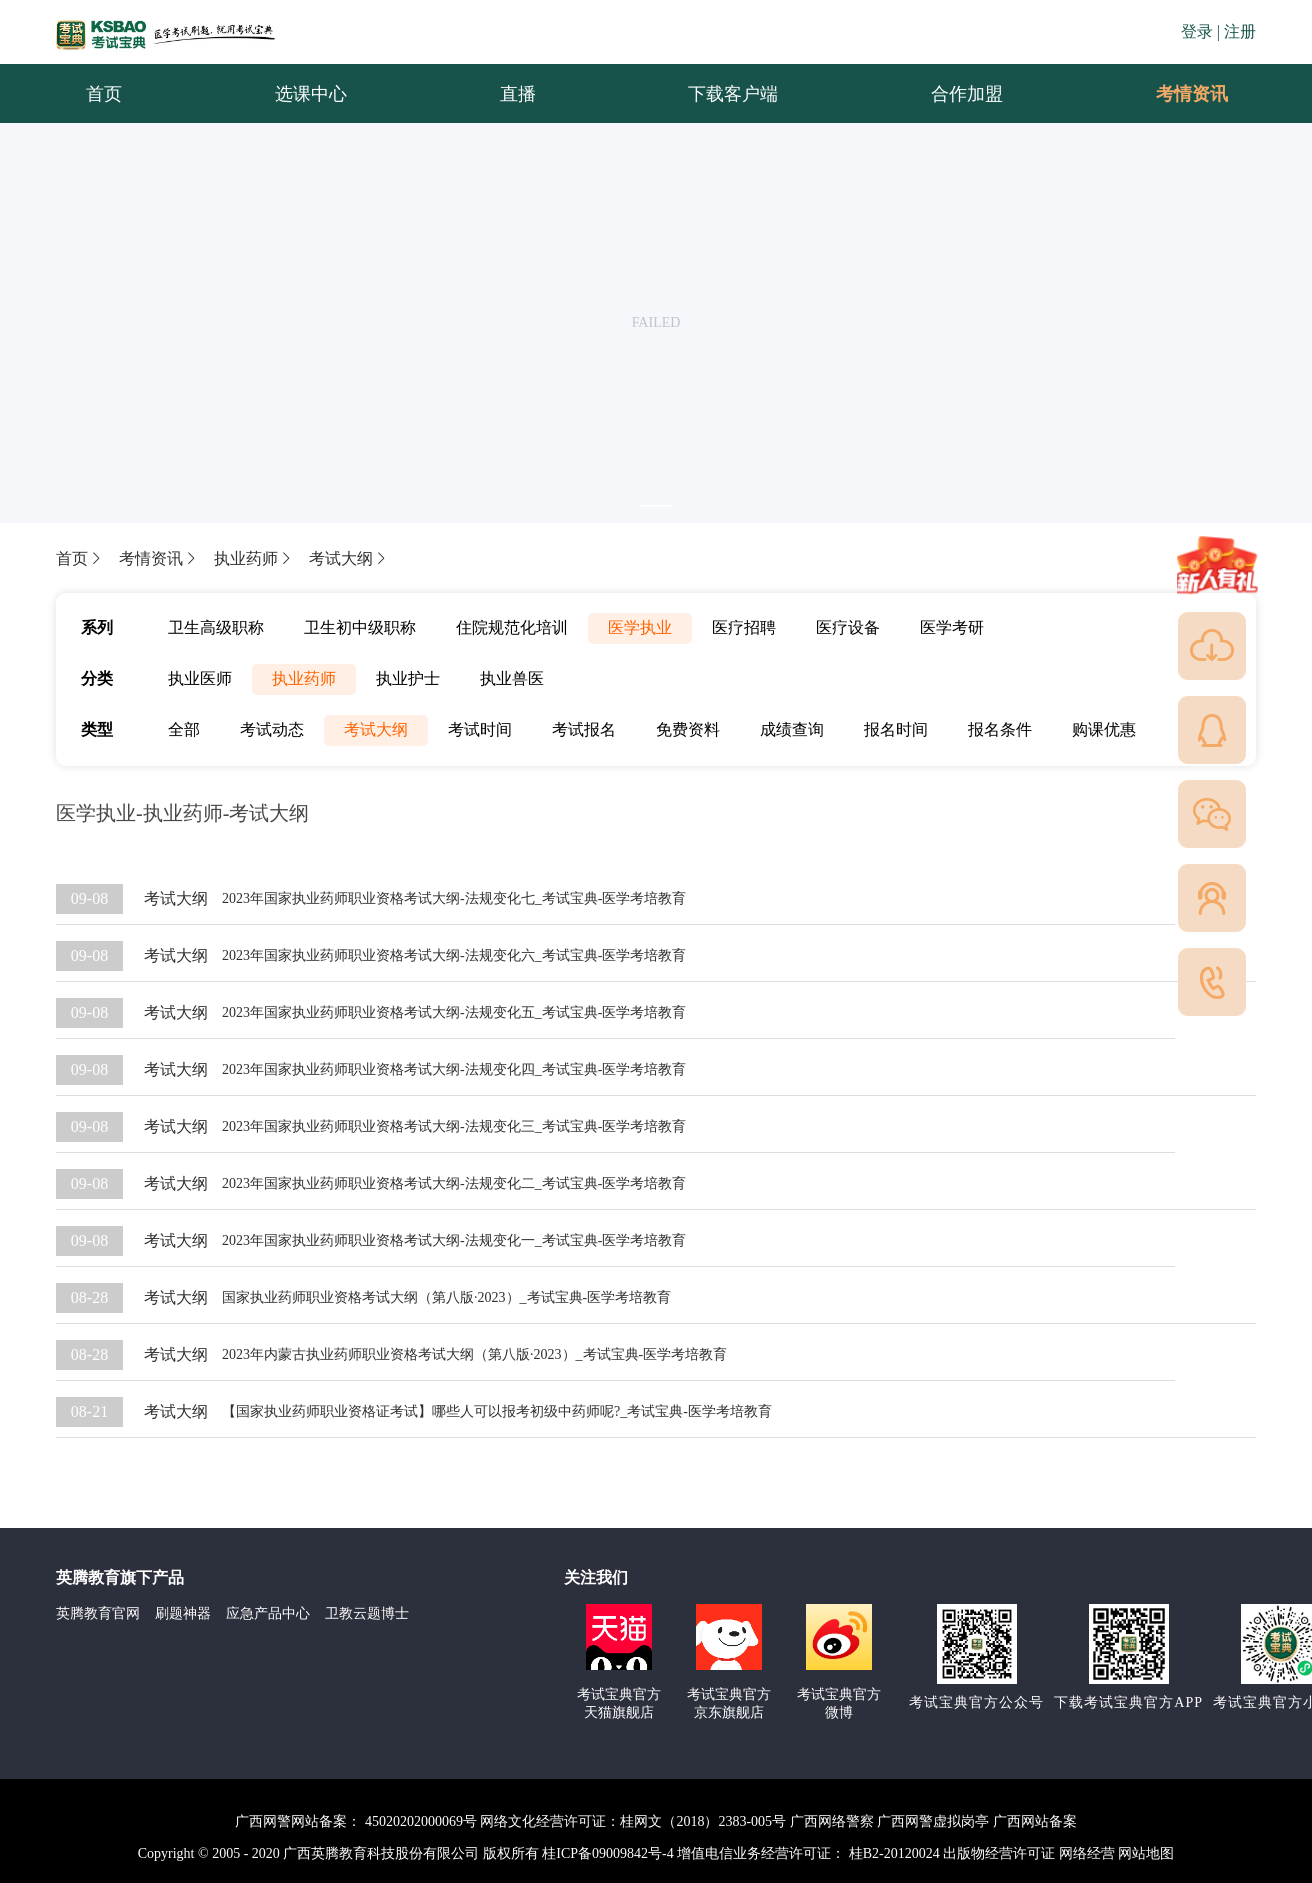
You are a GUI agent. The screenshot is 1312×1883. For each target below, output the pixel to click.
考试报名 (584, 729)
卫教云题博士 (367, 1613)
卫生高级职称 (216, 627)
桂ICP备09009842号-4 (607, 1853)
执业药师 (254, 558)
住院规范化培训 (512, 627)
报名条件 (1000, 729)
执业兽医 (512, 678)
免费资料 (688, 729)
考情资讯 (1176, 94)
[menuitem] (1191, 94)
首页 (80, 558)
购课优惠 (1104, 729)
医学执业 (640, 627)
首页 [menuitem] (104, 94)
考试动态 (272, 729)
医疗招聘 (744, 627)
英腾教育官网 (98, 1613)
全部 (184, 729)
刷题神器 (183, 1613)
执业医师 (200, 678)
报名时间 (896, 729)
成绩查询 (792, 729)
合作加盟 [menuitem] (967, 94)
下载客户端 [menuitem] (733, 94)
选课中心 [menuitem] (311, 94)
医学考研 (952, 627)
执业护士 (408, 678)
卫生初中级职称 (360, 627)
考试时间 (480, 729)
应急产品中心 (268, 1613)
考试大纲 (349, 558)
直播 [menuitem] (518, 94)
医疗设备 (848, 627)
